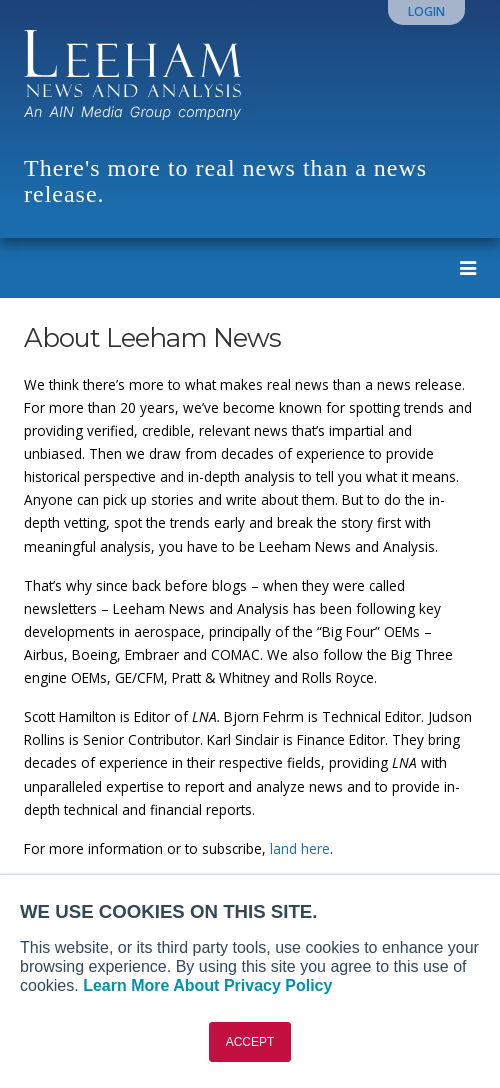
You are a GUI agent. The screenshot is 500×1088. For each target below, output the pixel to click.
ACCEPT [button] (250, 1042)
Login (426, 11)
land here (300, 848)
